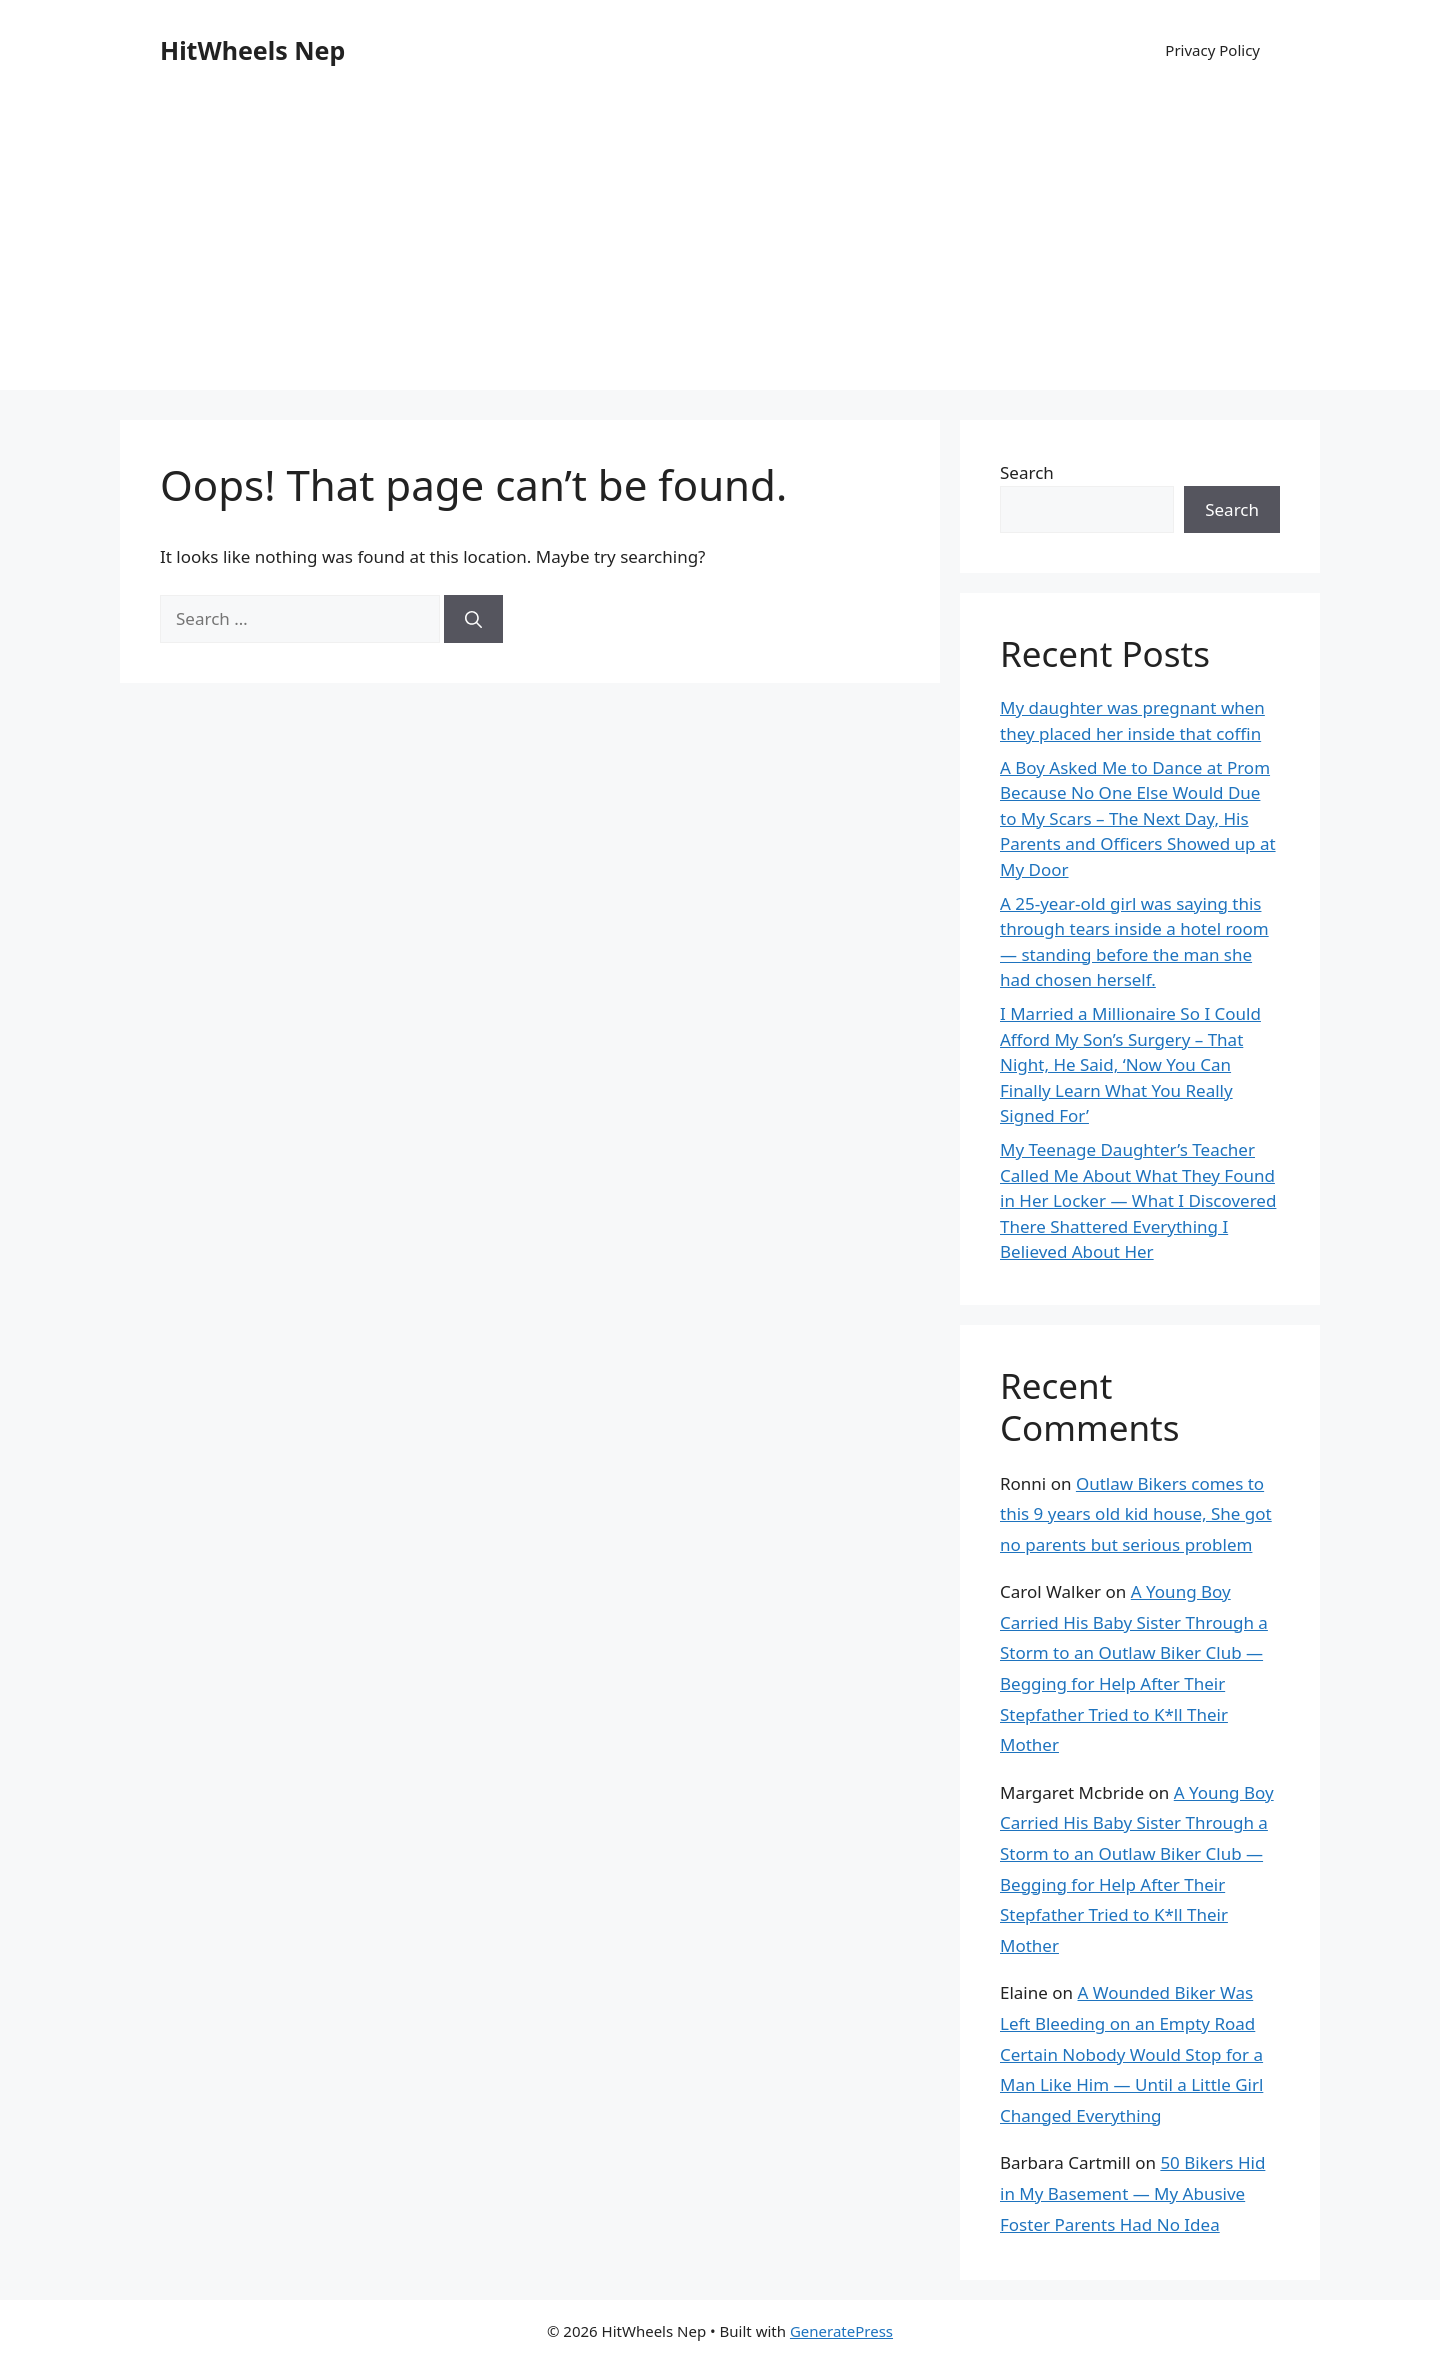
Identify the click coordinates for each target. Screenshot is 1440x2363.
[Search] (473, 619)
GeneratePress (841, 2331)
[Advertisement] (720, 250)
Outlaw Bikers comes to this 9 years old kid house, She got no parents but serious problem (1136, 1514)
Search (1027, 472)
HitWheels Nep (252, 50)
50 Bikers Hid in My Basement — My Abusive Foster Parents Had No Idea (1132, 2193)
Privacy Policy (1212, 50)
